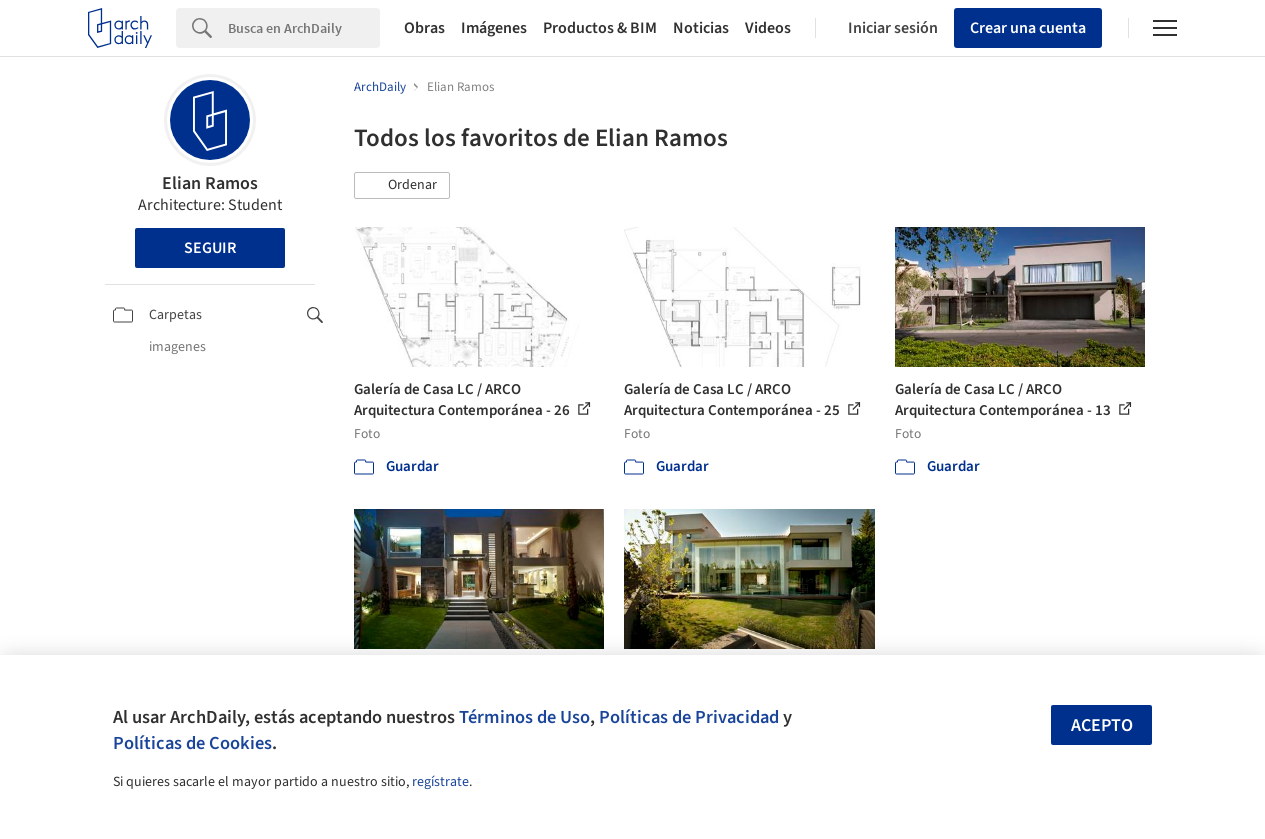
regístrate (440, 782)
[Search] (304, 28)
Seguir (210, 248)
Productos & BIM (600, 28)
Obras (424, 28)
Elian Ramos (210, 183)
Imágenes (494, 28)
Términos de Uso (524, 717)
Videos (768, 28)
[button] (402, 186)
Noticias (701, 28)
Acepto (1102, 725)
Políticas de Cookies (192, 743)
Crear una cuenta (1028, 28)
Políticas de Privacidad (689, 717)
